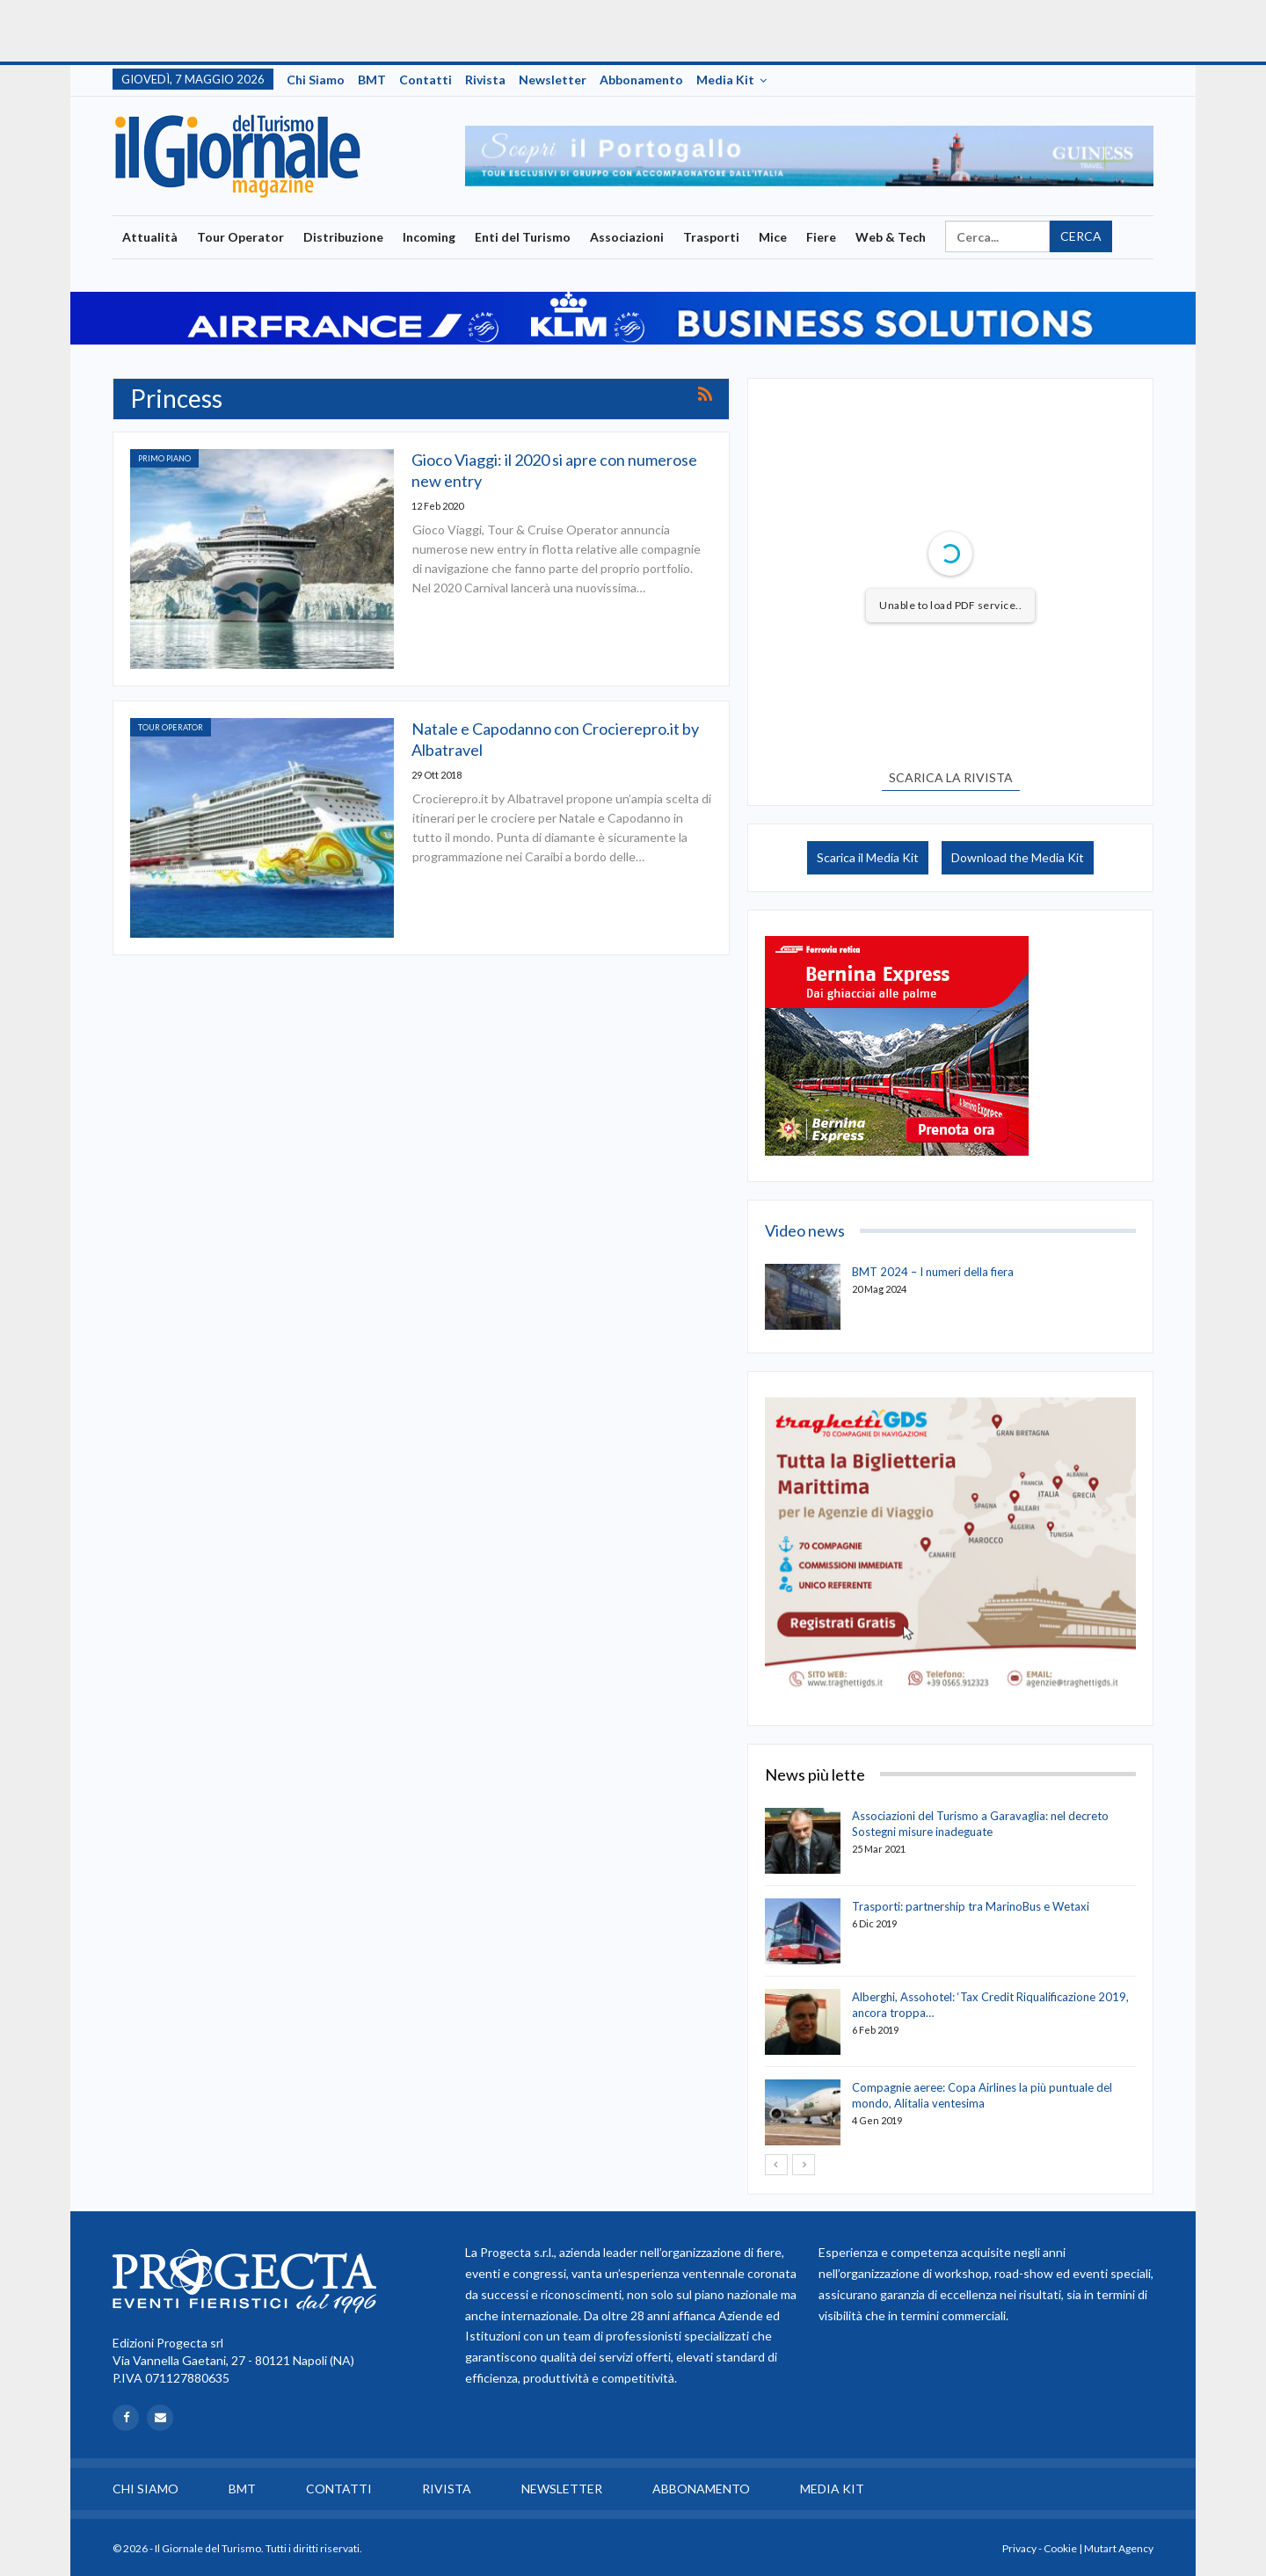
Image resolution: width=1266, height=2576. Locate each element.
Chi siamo (316, 79)
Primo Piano (164, 458)
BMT (372, 79)
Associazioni (627, 236)
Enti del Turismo (523, 236)
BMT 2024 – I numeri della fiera (933, 1272)
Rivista (485, 79)
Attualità (150, 236)
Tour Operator (240, 236)
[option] (809, 156)
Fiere (821, 236)
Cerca (1081, 236)
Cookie (1060, 2548)
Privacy (1019, 2548)
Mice (773, 236)
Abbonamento (641, 79)
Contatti (425, 79)
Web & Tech (890, 236)
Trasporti (711, 236)
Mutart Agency (1118, 2548)
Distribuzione (343, 236)
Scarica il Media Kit (868, 857)
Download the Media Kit (1017, 857)
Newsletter (552, 79)
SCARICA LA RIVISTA (951, 777)
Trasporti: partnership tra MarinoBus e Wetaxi (970, 1906)
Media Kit (725, 79)
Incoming (429, 236)
